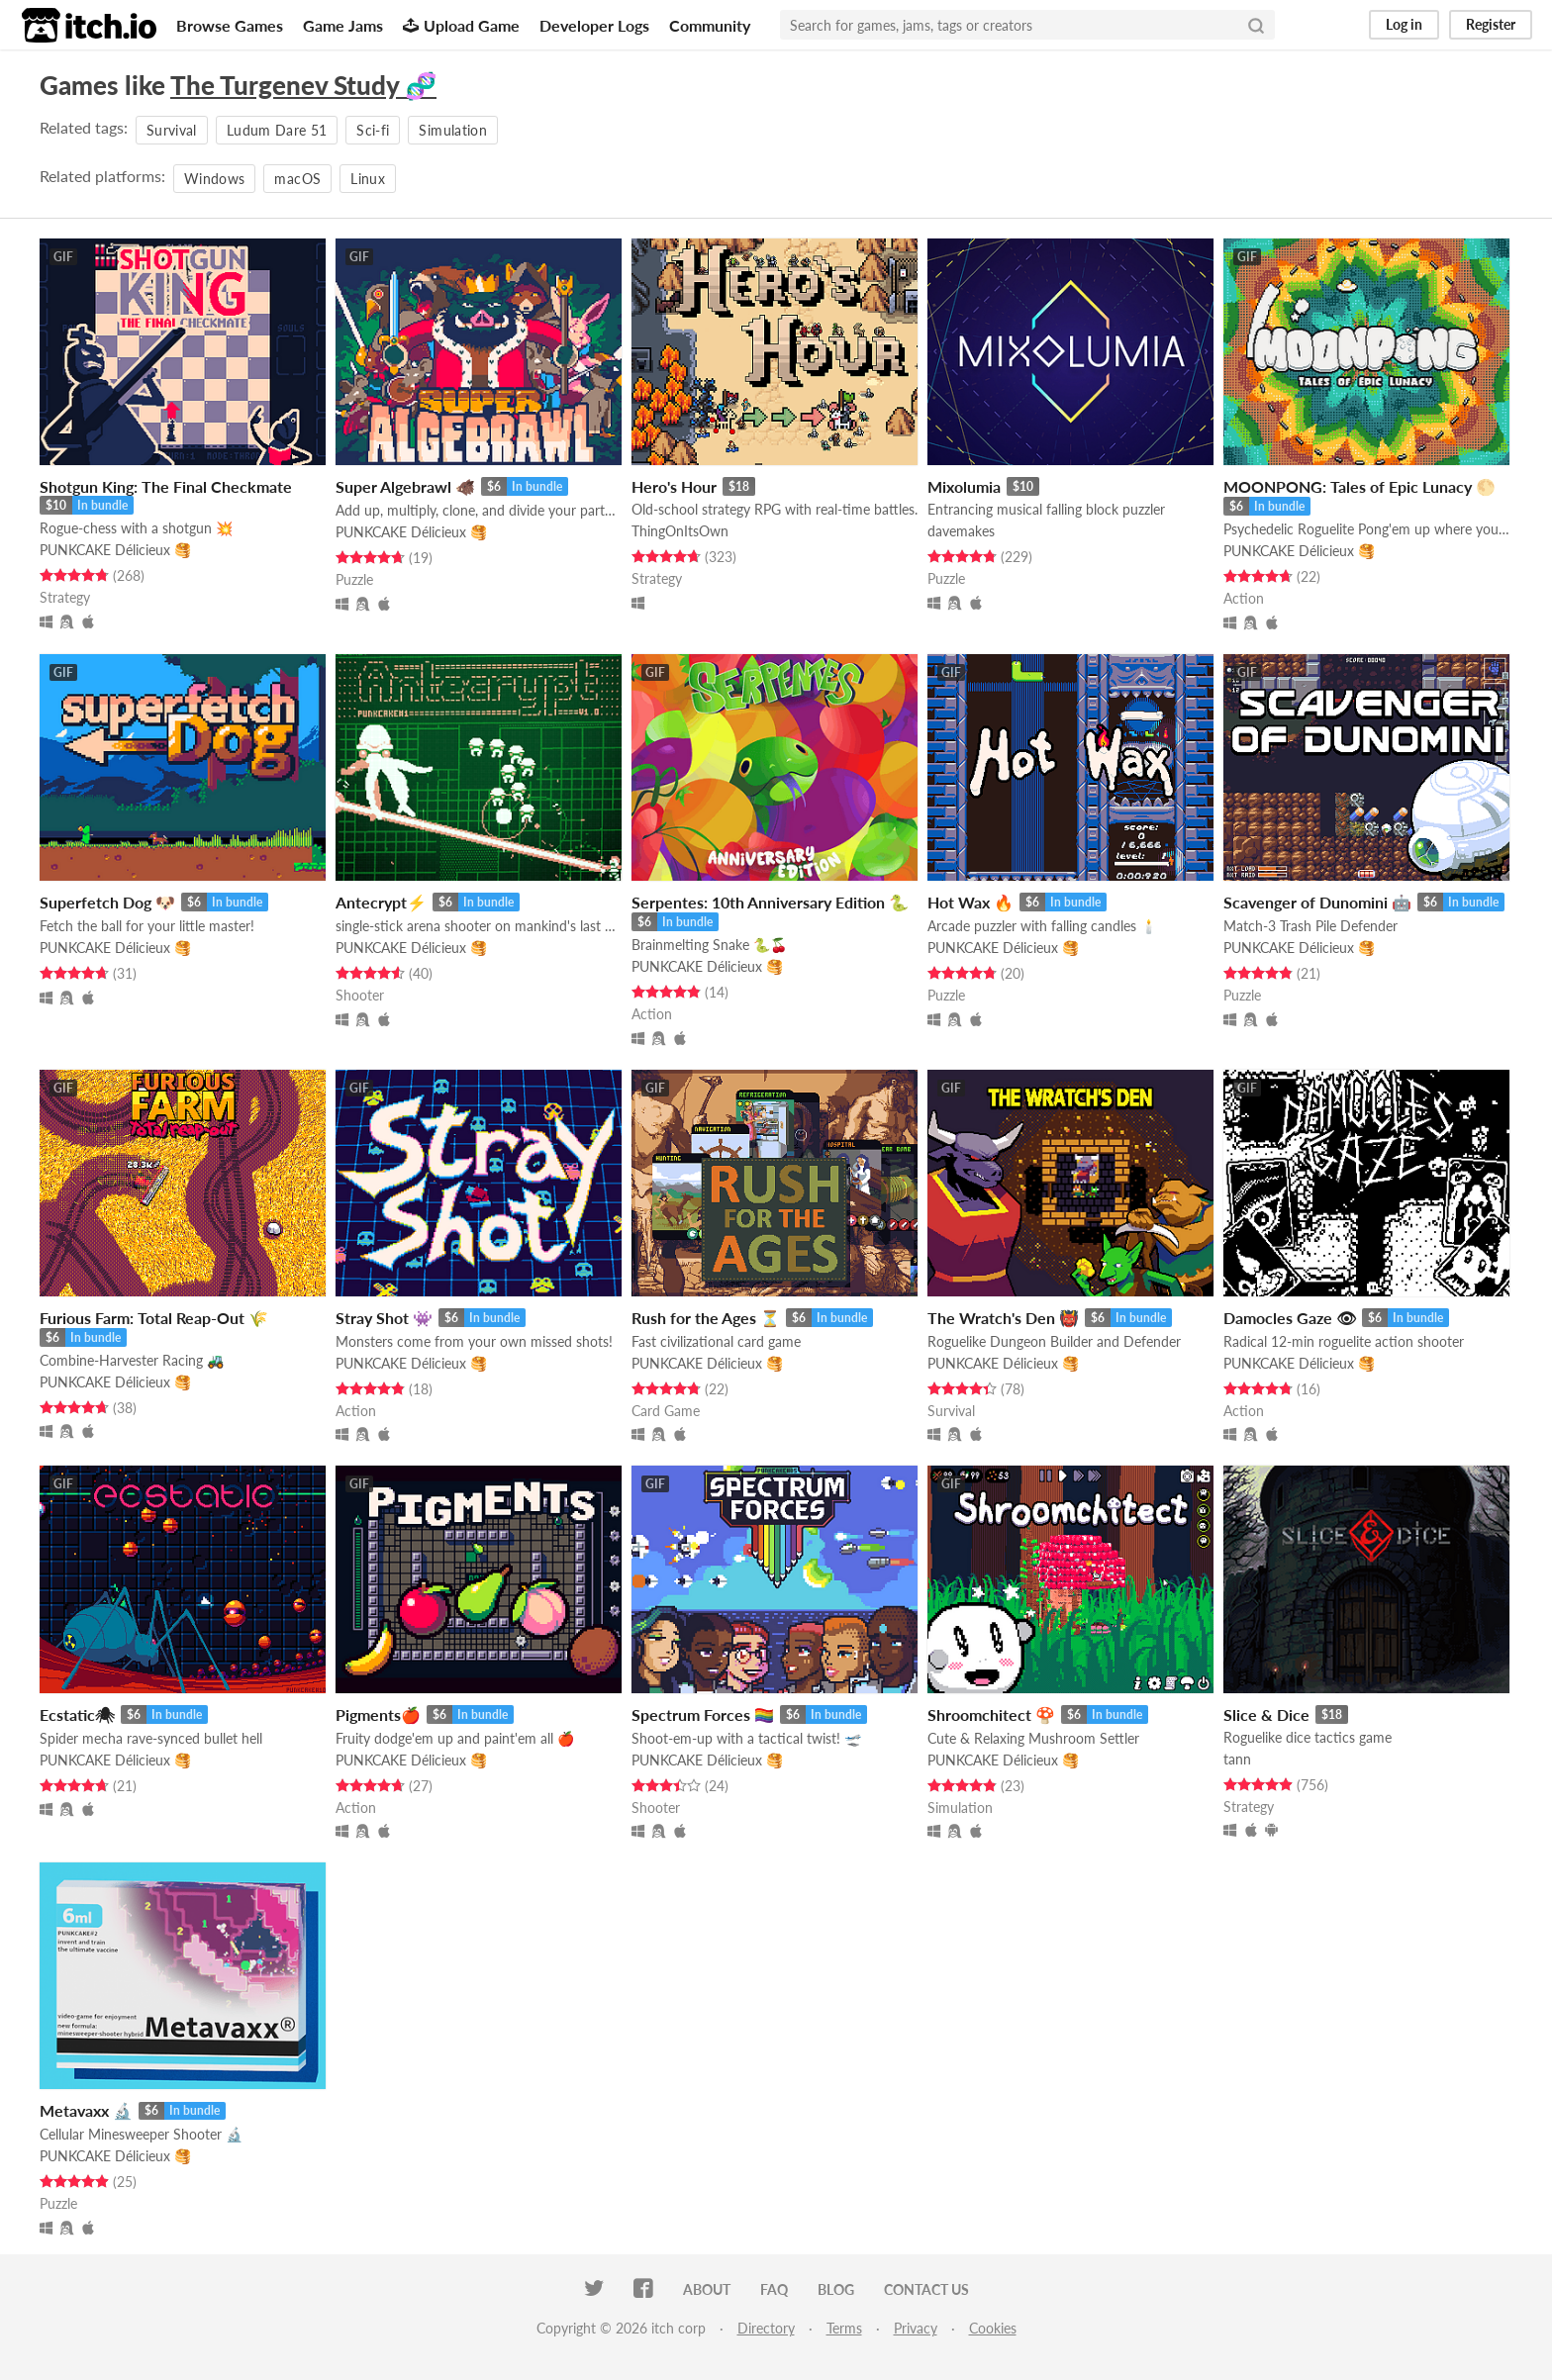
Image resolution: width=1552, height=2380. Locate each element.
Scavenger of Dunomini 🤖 (1317, 902)
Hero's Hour (674, 486)
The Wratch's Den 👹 (1003, 1317)
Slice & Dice (1266, 1714)
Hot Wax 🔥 (970, 902)
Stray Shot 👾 (384, 1317)
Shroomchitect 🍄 (991, 1714)
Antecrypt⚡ (381, 902)
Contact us (926, 2289)
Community (709, 25)
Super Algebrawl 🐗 (405, 486)
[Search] (1256, 25)
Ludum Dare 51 (277, 130)
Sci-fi (372, 130)
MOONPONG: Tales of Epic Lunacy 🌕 (1359, 486)
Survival (171, 130)
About (706, 2289)
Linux (367, 178)
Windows (214, 178)
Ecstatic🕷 (77, 1714)
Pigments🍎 (378, 1714)
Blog (836, 2289)
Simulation (453, 130)
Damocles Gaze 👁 (1289, 1317)
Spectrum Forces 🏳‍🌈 (702, 1714)
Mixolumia (964, 486)
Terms (844, 2328)
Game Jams (343, 25)
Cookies (993, 2328)
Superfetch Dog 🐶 (107, 902)
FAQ (774, 2289)
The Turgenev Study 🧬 (303, 85)
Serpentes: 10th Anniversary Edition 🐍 (770, 902)
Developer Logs (594, 25)
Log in (1404, 24)
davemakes (961, 531)
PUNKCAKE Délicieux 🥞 (115, 549)
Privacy (915, 2328)
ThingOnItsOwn (679, 531)
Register (1490, 24)
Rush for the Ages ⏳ (705, 1317)
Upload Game (461, 25)
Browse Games (229, 25)
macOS (297, 178)
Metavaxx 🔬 (86, 2110)
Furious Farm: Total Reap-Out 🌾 (154, 1317)
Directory (766, 2328)
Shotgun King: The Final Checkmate (166, 486)
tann (1237, 1759)
